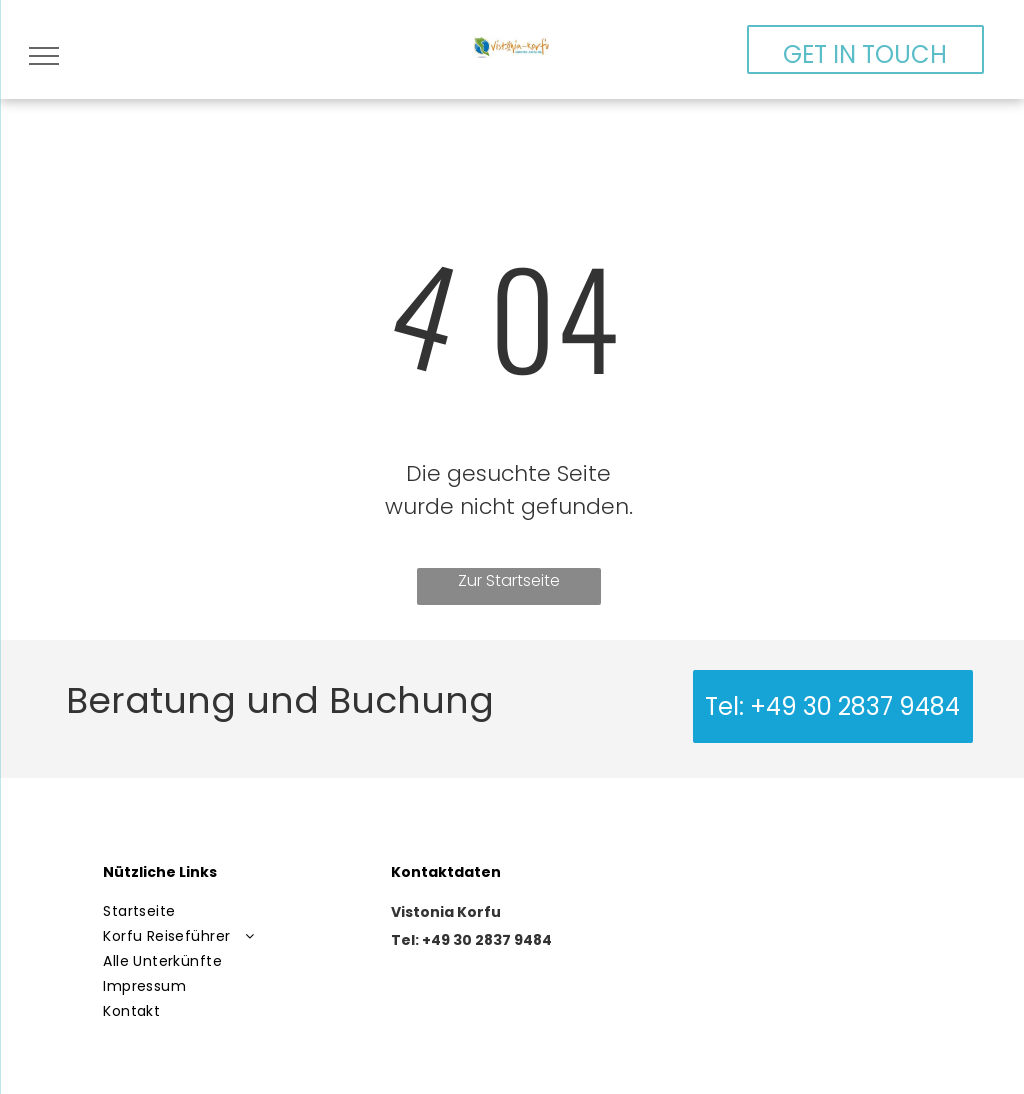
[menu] (44, 56)
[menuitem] (235, 911)
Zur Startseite (509, 580)
